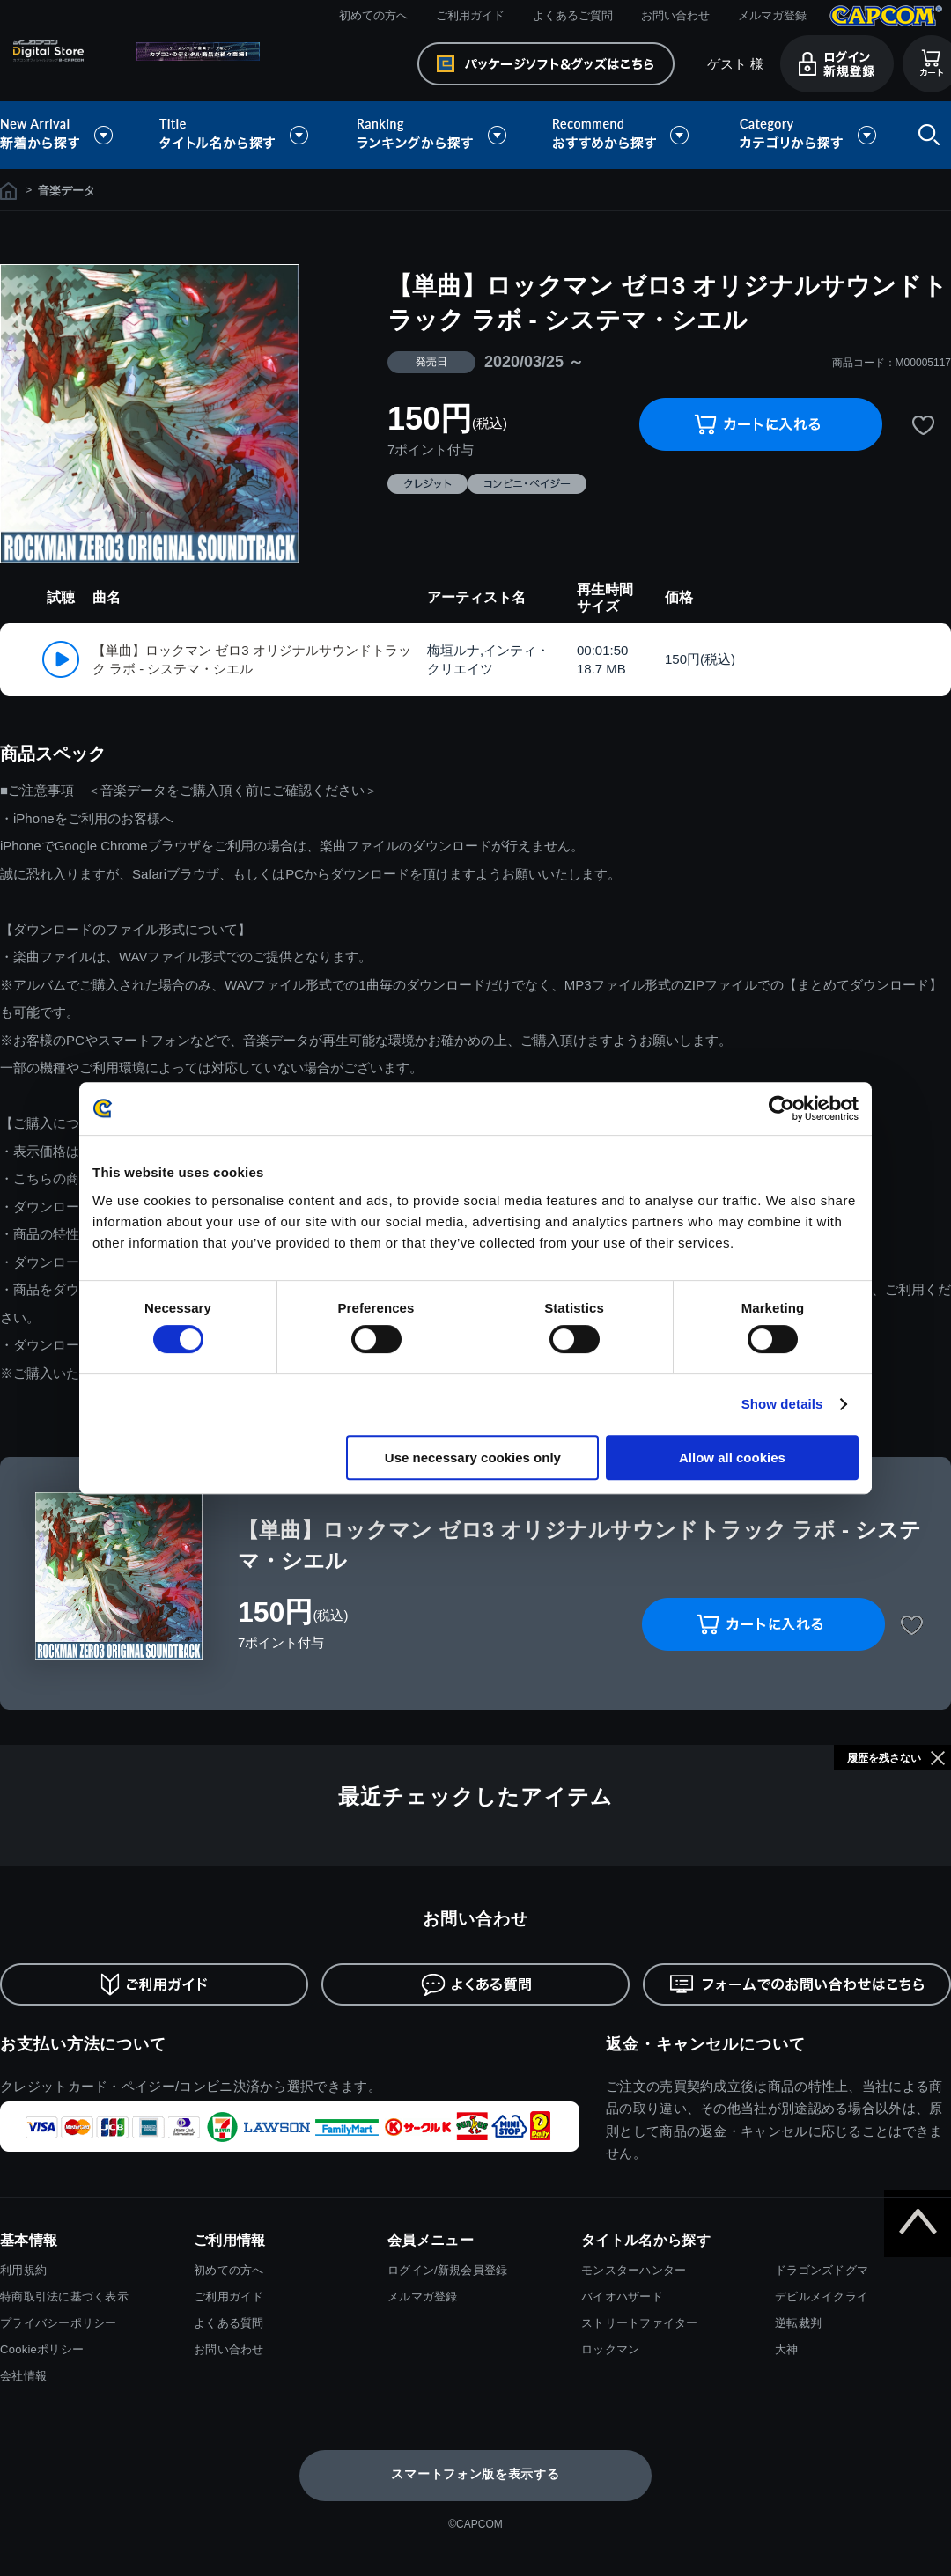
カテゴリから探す (807, 135)
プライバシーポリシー (58, 2322)
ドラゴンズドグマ (821, 2270)
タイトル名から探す (236, 135)
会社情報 (23, 2375)
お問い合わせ (675, 15)
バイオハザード (622, 2296)
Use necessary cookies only (473, 1457)
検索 (925, 135)
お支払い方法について (83, 2044)
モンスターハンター (633, 2270)
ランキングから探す (433, 135)
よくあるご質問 (573, 15)
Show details (782, 1403)
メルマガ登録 (772, 15)
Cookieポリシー (42, 2349)
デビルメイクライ (821, 2296)
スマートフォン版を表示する (475, 2474)
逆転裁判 (798, 2322)
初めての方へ (373, 15)
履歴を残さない (884, 1758)
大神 (787, 2349)
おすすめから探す (623, 135)
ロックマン (610, 2349)
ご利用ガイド (470, 15)
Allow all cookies (732, 1457)
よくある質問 (229, 2322)
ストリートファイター (639, 2322)
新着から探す (68, 135)
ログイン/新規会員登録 (447, 2270)
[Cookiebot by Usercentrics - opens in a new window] (781, 1108)
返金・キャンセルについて (706, 2044)
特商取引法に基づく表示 (64, 2296)
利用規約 (23, 2270)
